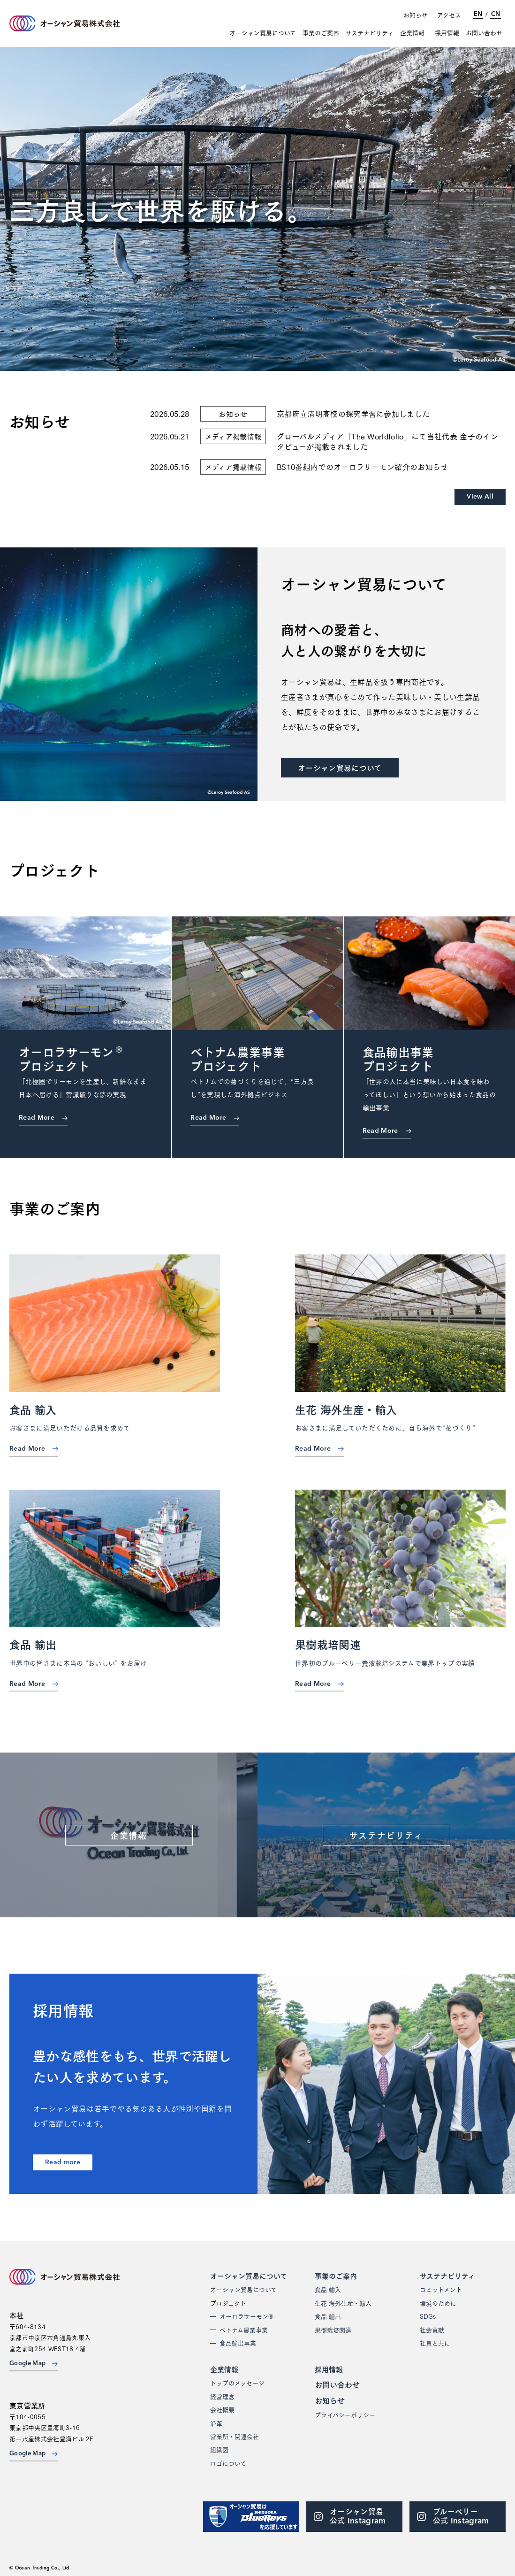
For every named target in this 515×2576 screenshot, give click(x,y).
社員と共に (435, 2342)
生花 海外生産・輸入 (343, 2302)
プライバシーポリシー (345, 2414)
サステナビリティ (370, 33)
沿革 (216, 2423)
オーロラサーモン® (246, 2316)
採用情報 (447, 33)
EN (478, 14)
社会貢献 (432, 2329)
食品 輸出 (328, 2316)
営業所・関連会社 (234, 2436)
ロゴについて (228, 2463)
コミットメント (441, 2289)
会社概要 (222, 2409)
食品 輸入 (328, 2289)
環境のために (438, 2302)
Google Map (33, 2364)
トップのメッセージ (237, 2382)
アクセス (449, 14)
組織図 (219, 2449)
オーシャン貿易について (262, 33)
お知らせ (415, 14)
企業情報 (412, 33)
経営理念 (222, 2396)
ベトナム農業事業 (244, 2329)
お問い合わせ (484, 33)
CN (495, 14)
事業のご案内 (321, 33)
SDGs (428, 2316)
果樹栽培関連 (333, 2329)
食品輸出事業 (238, 2342)
